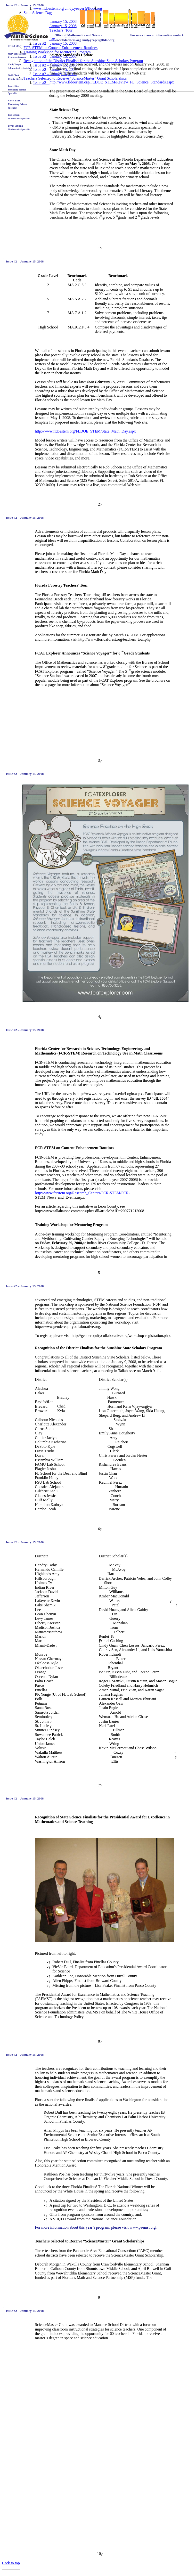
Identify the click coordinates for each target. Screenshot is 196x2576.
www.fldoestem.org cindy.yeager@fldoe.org (67, 8)
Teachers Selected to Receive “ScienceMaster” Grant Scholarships (75, 78)
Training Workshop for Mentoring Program (57, 52)
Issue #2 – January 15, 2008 (55, 21)
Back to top (11, 2563)
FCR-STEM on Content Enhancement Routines (61, 48)
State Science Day (38, 13)
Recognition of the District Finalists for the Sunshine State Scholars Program (83, 61)
